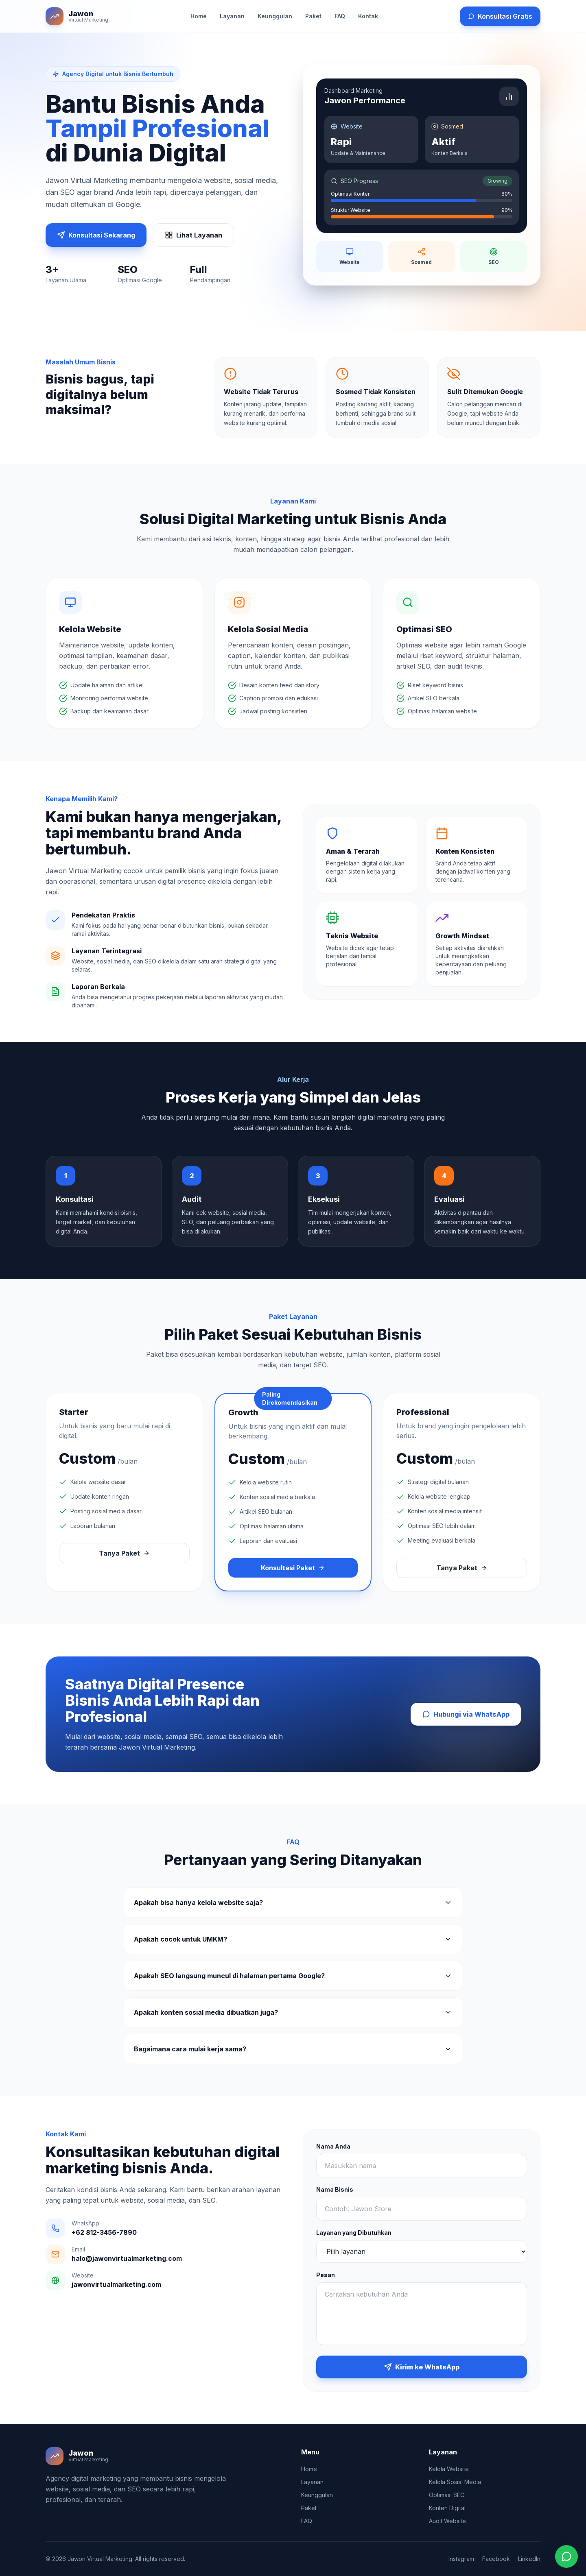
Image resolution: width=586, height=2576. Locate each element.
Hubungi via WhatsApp (465, 1714)
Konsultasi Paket (293, 1568)
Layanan (232, 16)
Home (198, 16)
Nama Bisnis (334, 2189)
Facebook (496, 2558)
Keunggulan (275, 16)
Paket (313, 16)
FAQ (340, 16)
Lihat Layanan (193, 235)
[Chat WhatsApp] (566, 2556)
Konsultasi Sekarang (96, 235)
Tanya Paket (124, 1553)
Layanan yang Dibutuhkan (353, 2232)
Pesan (325, 2274)
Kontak (368, 16)
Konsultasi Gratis (500, 16)
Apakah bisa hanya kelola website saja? (293, 1902)
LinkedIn (529, 2558)
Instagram (461, 2558)
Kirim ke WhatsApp (421, 2367)
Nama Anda (333, 2146)
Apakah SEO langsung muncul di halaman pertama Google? (293, 1976)
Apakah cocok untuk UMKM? (293, 1939)
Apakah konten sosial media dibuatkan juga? (293, 2012)
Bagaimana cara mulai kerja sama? (293, 2049)
